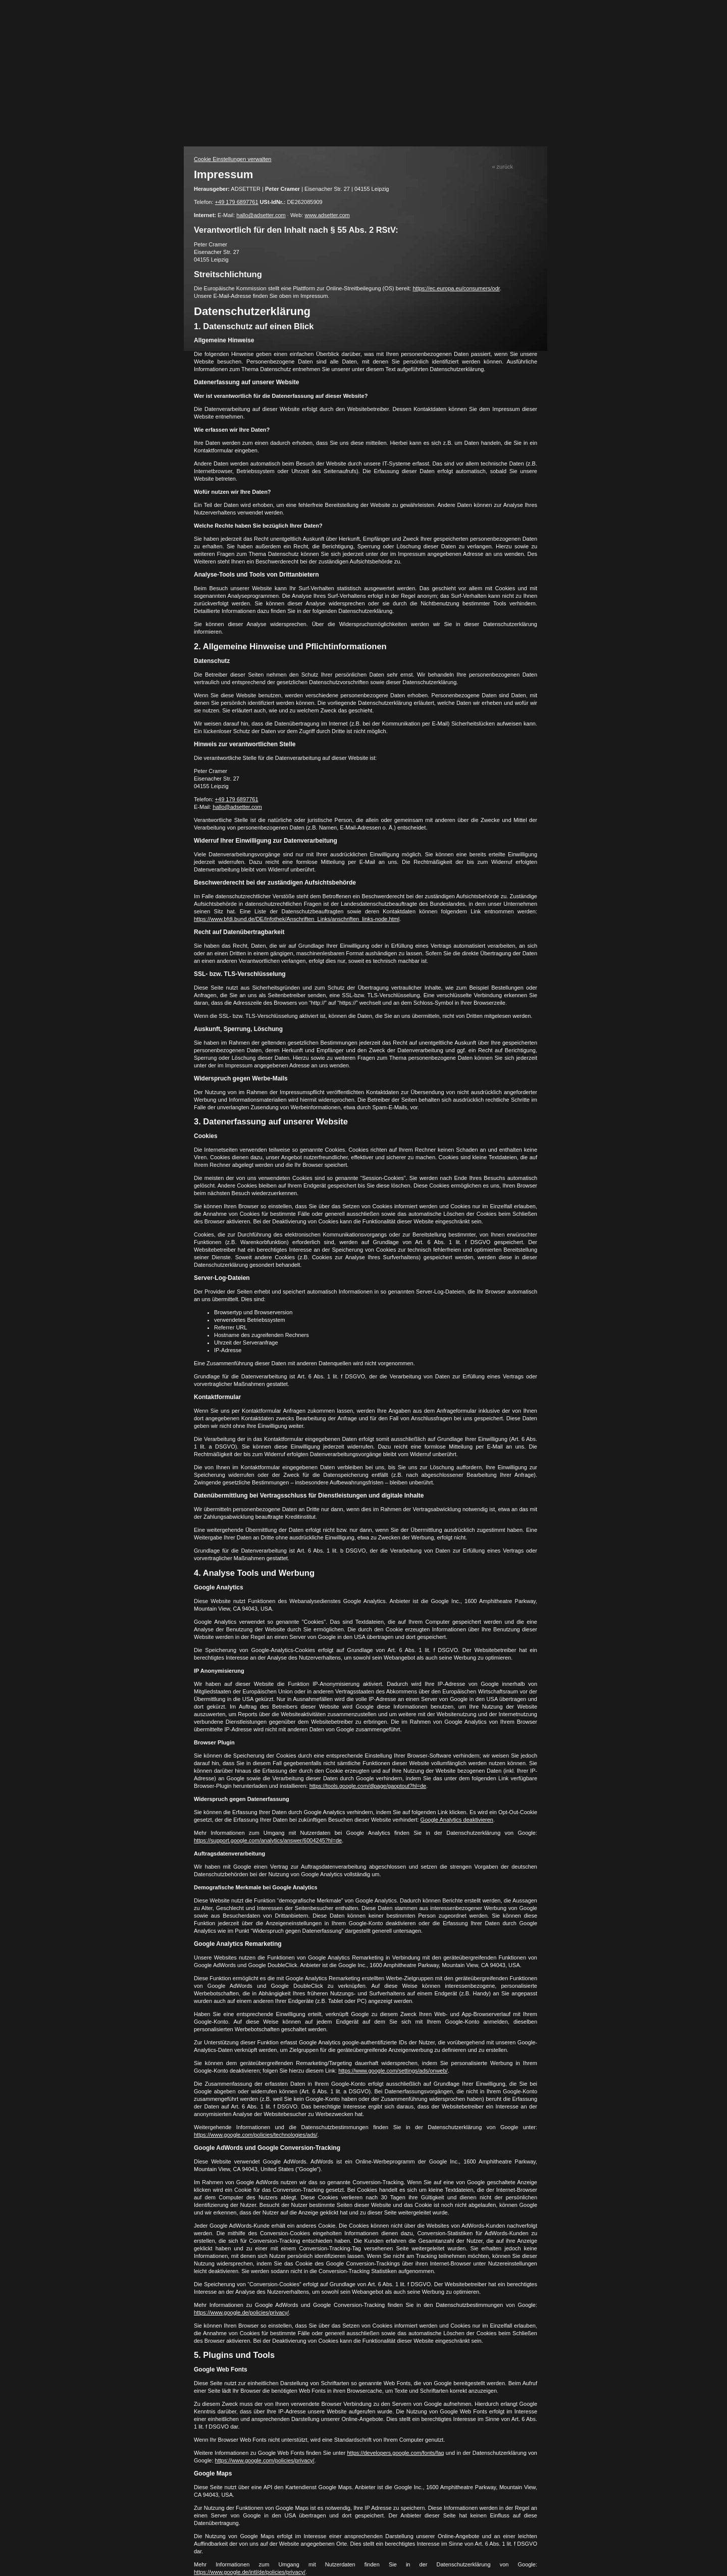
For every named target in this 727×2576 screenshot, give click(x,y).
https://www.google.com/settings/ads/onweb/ (392, 2071)
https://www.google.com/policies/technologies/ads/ (256, 2135)
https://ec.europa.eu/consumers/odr (455, 288)
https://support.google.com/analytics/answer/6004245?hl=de (268, 1840)
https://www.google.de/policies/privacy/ (241, 2312)
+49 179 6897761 (236, 202)
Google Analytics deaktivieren (457, 1820)
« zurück (502, 167)
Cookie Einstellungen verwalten (232, 159)
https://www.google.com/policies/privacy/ (265, 2460)
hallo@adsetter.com (260, 215)
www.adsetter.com (326, 215)
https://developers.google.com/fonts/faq (395, 2453)
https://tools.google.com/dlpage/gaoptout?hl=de (367, 1786)
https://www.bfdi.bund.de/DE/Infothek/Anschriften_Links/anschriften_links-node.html (296, 919)
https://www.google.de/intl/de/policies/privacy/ (249, 2572)
